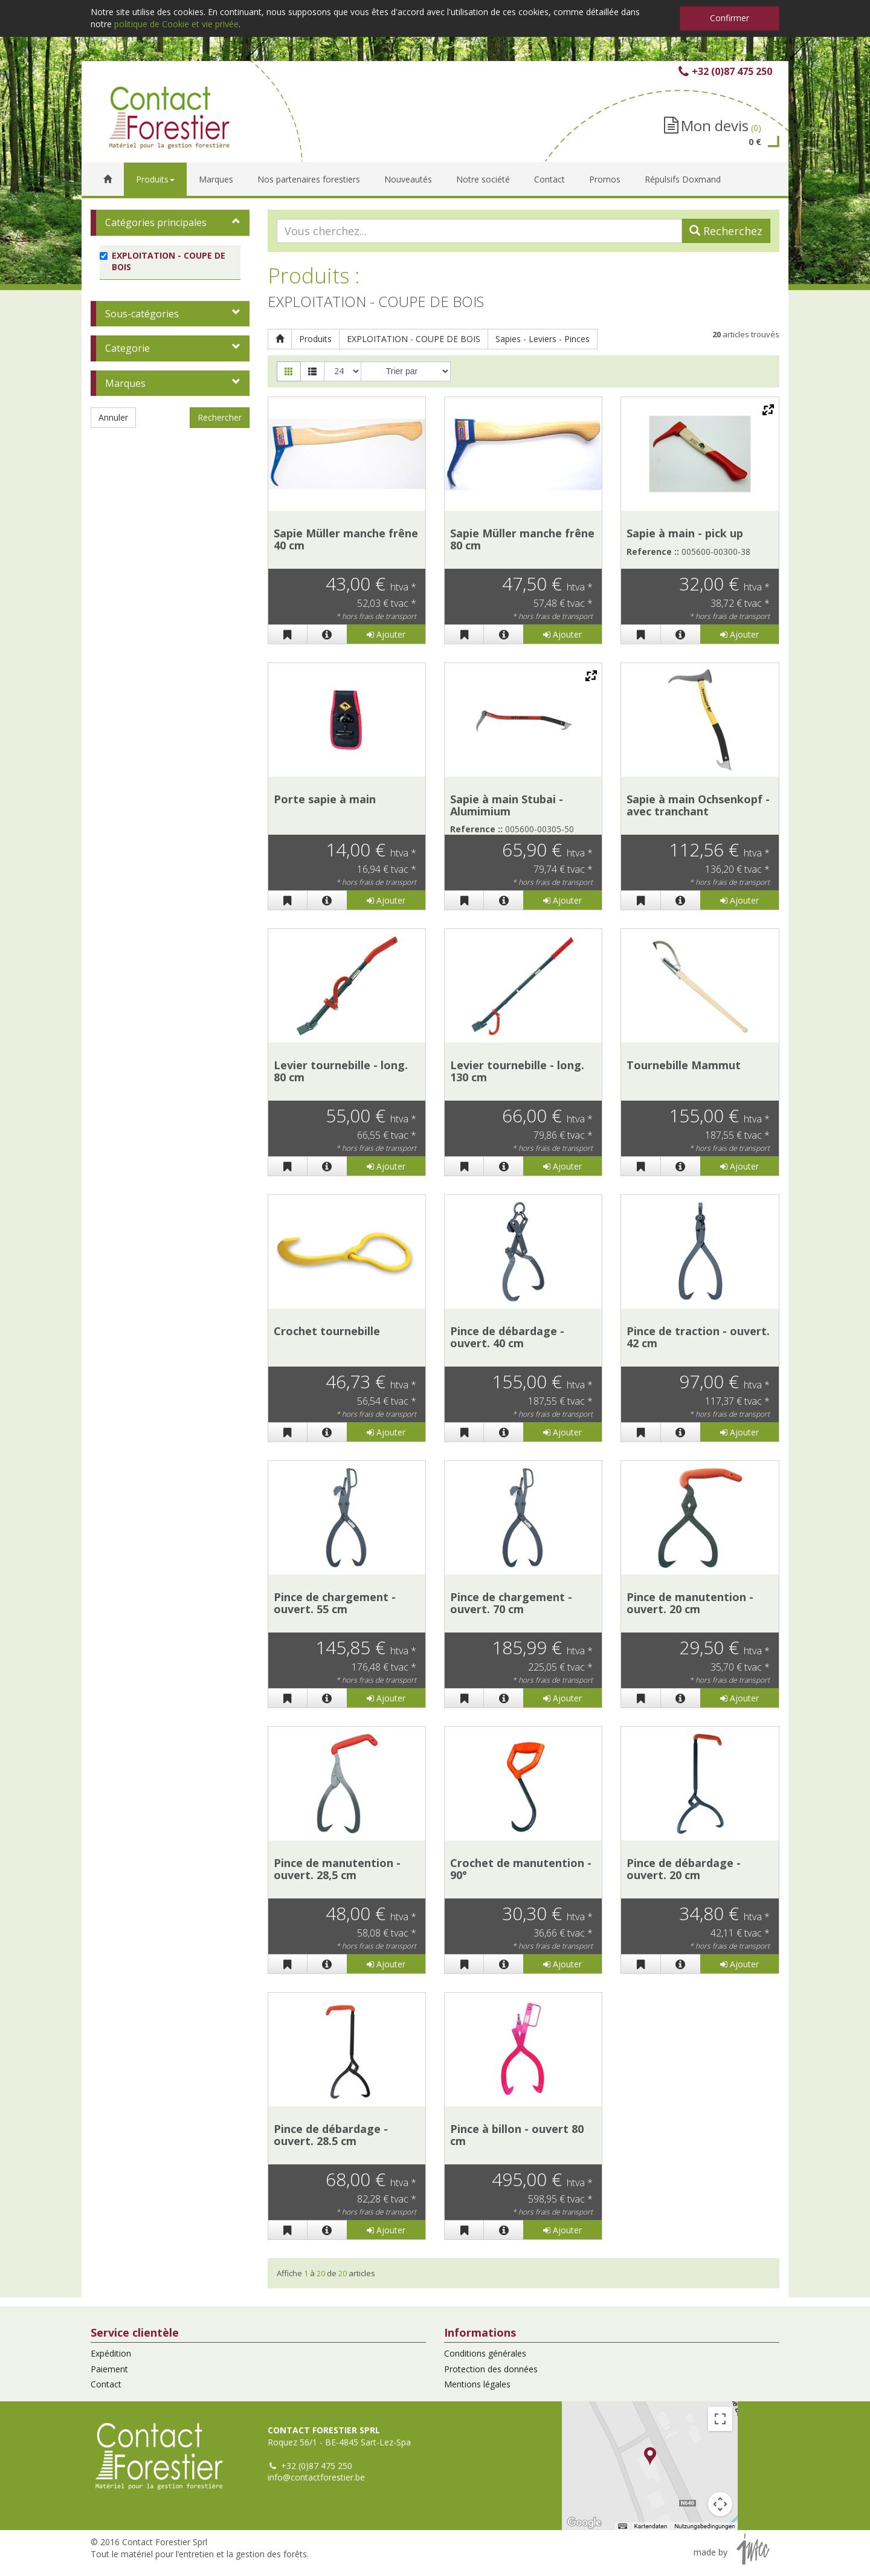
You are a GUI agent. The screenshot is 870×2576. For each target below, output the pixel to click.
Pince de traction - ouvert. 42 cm (698, 1337)
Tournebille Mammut (684, 1065)
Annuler (113, 417)
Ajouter (386, 634)
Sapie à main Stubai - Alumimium (506, 805)
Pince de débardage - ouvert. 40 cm (507, 1337)
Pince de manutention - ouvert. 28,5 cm (337, 1869)
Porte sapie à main (325, 799)
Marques (125, 383)
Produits (315, 339)
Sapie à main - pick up (685, 533)
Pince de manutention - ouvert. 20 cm (690, 1603)
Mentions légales (477, 2384)
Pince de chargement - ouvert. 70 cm (511, 1603)
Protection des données (491, 2369)
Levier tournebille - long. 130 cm (517, 1071)
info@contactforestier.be (316, 2477)
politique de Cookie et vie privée (176, 24)
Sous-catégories (142, 313)
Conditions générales (485, 2353)
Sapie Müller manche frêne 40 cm (346, 539)
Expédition (111, 2353)
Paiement (109, 2369)
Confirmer (729, 18)
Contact (106, 2384)
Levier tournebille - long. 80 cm (341, 1071)
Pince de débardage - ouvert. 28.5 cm (331, 2134)
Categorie (127, 348)
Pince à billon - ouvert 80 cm (517, 2134)
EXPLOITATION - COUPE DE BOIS (413, 339)
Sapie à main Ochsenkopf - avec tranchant (698, 805)
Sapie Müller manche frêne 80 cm (522, 539)
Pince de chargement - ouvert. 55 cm (335, 1603)
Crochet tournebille (327, 1331)
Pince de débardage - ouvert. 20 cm (684, 1869)
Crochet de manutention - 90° (520, 1869)
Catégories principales (156, 222)
